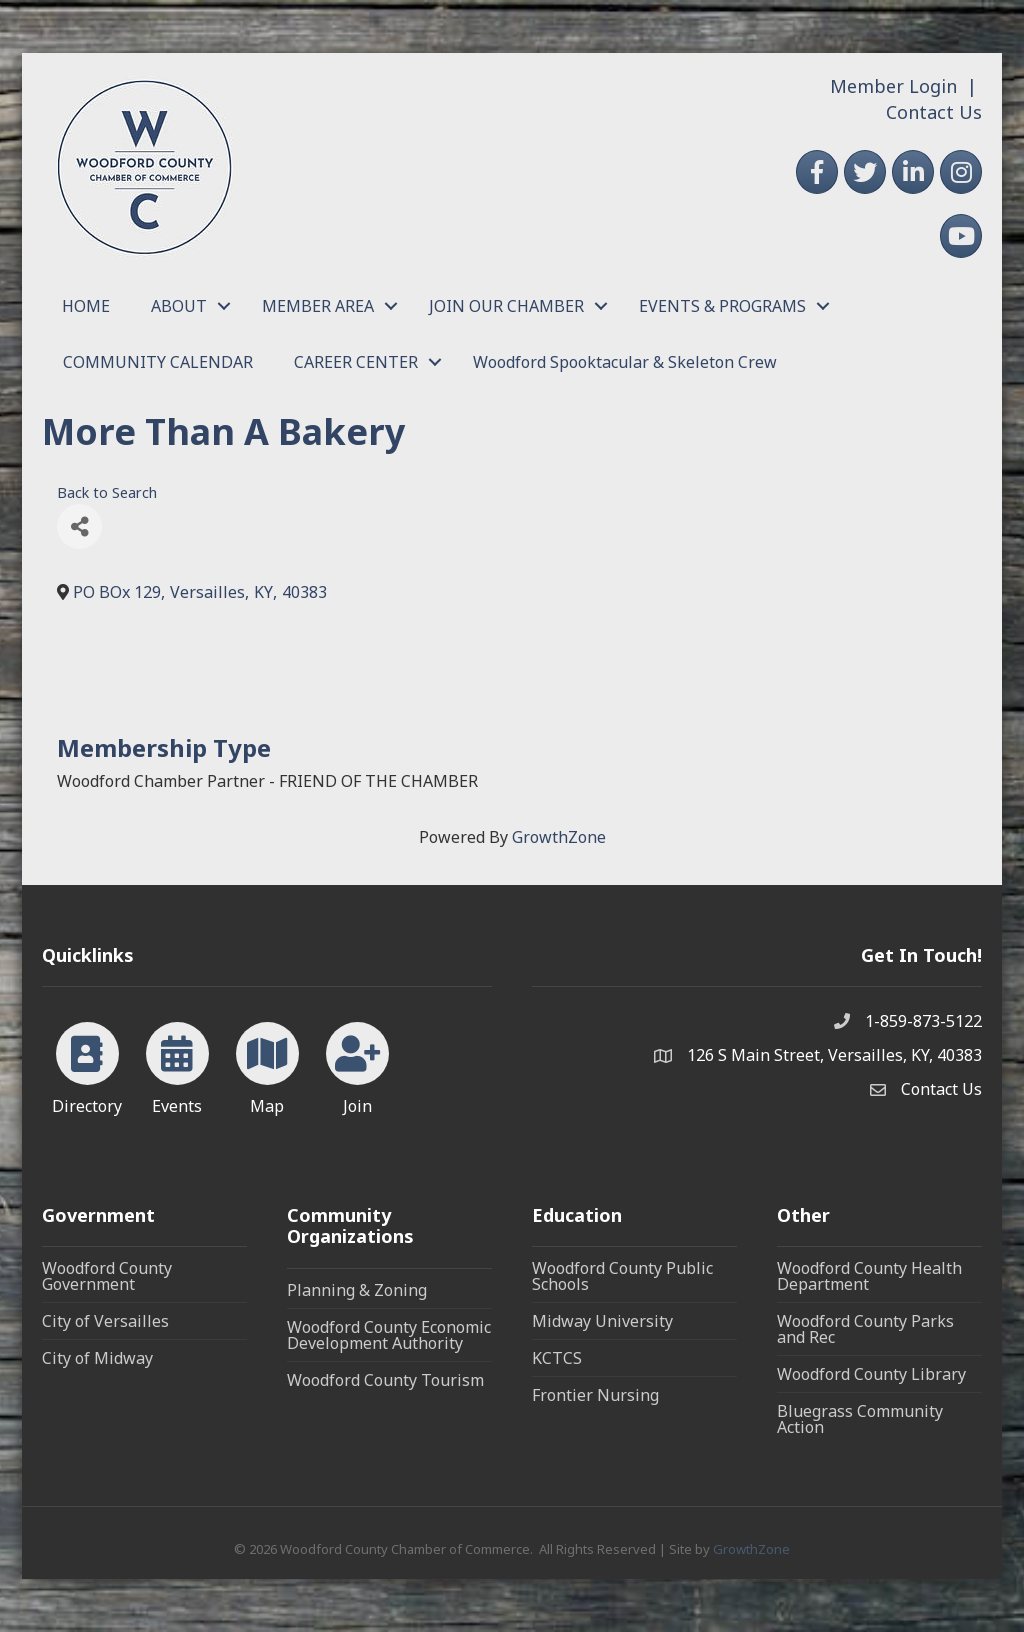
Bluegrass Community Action (860, 1419)
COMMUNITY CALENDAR (158, 362)
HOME (86, 306)
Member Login (893, 86)
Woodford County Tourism (385, 1380)
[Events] (177, 1065)
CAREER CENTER (356, 362)
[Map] (267, 1065)
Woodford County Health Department (869, 1276)
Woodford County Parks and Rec (865, 1329)
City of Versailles (105, 1321)
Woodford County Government (107, 1276)
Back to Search (107, 492)
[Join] (357, 1065)
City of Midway (97, 1358)
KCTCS (557, 1358)
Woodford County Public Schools (622, 1276)
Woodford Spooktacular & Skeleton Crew (625, 362)
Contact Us (934, 112)
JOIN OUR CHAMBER (506, 306)
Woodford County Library (871, 1374)
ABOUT (179, 306)
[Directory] (87, 1065)
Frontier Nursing (595, 1395)
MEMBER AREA (318, 306)
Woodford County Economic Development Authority (389, 1335)
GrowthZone (559, 837)
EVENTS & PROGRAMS (722, 306)
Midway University (602, 1321)
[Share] (79, 526)
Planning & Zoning (357, 1290)
